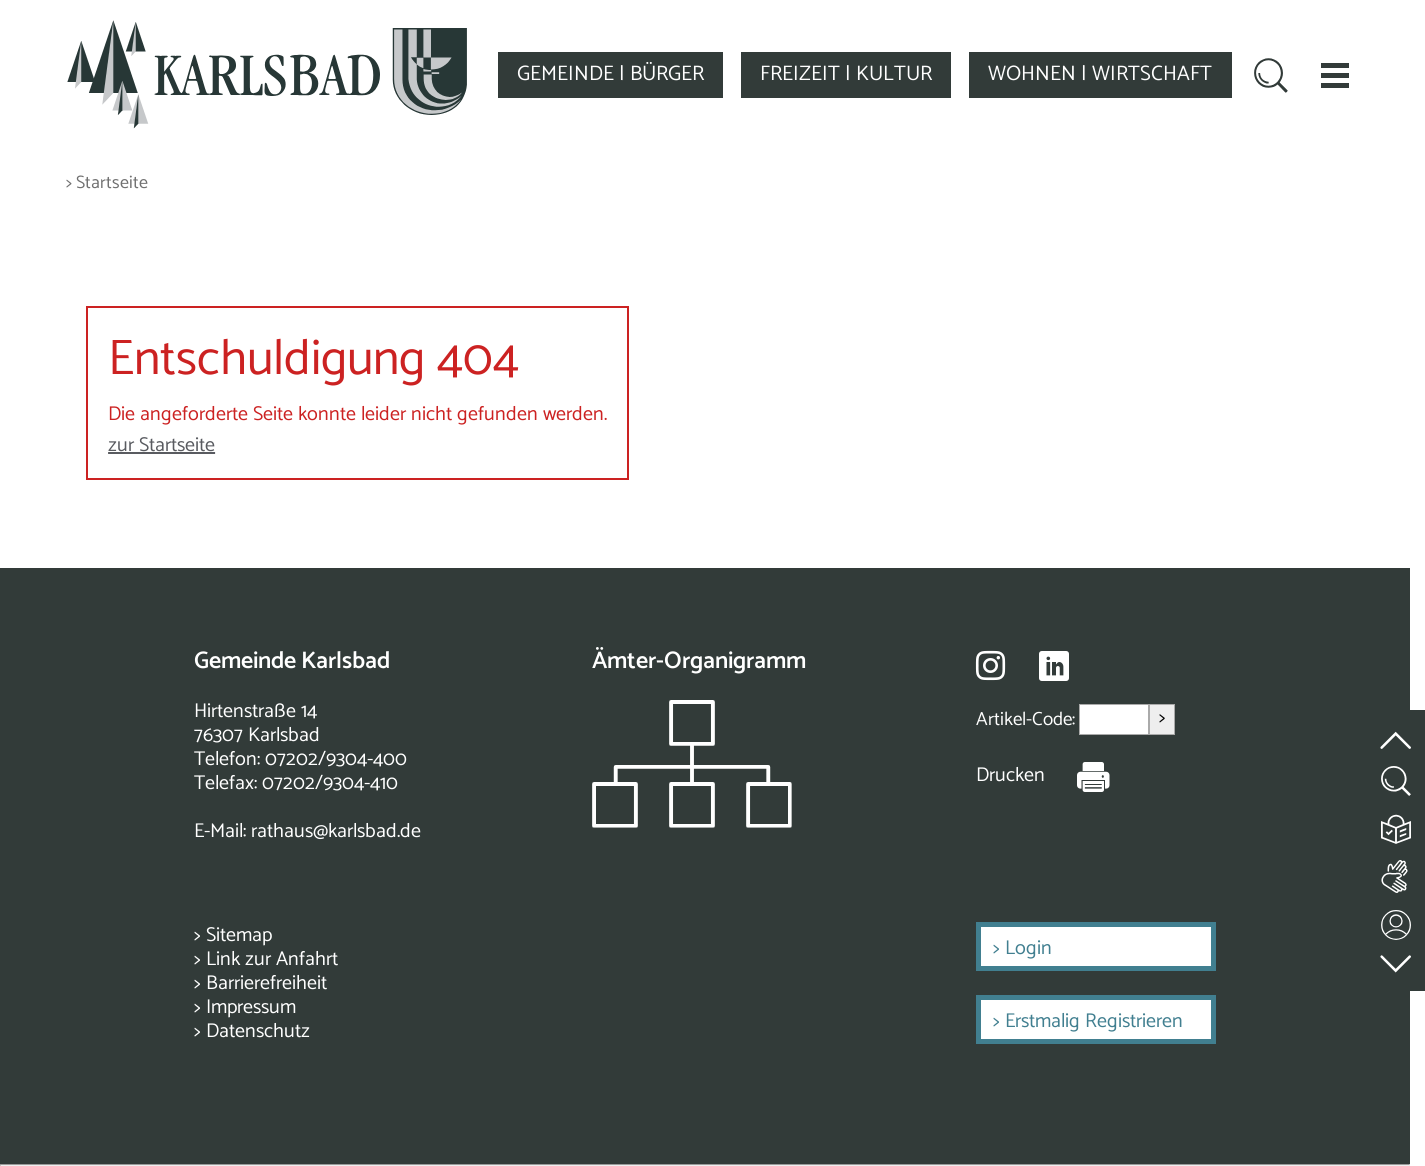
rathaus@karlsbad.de (336, 831)
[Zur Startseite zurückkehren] (267, 31)
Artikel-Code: (1027, 719)
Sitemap (239, 935)
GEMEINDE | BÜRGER (610, 74)
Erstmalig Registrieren (1094, 1021)
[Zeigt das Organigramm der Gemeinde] (692, 822)
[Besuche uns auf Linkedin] (1054, 666)
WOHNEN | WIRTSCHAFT (1100, 74)
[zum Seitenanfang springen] (1397, 728)
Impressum (251, 1007)
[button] (1335, 75)
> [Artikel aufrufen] (1162, 718)
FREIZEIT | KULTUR (846, 74)
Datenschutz (258, 1031)
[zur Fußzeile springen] (1397, 958)
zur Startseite (161, 445)
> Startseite (107, 183)
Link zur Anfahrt (272, 959)
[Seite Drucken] (1078, 776)
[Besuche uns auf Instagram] (990, 665)
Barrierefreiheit (266, 983)
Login (1028, 948)
